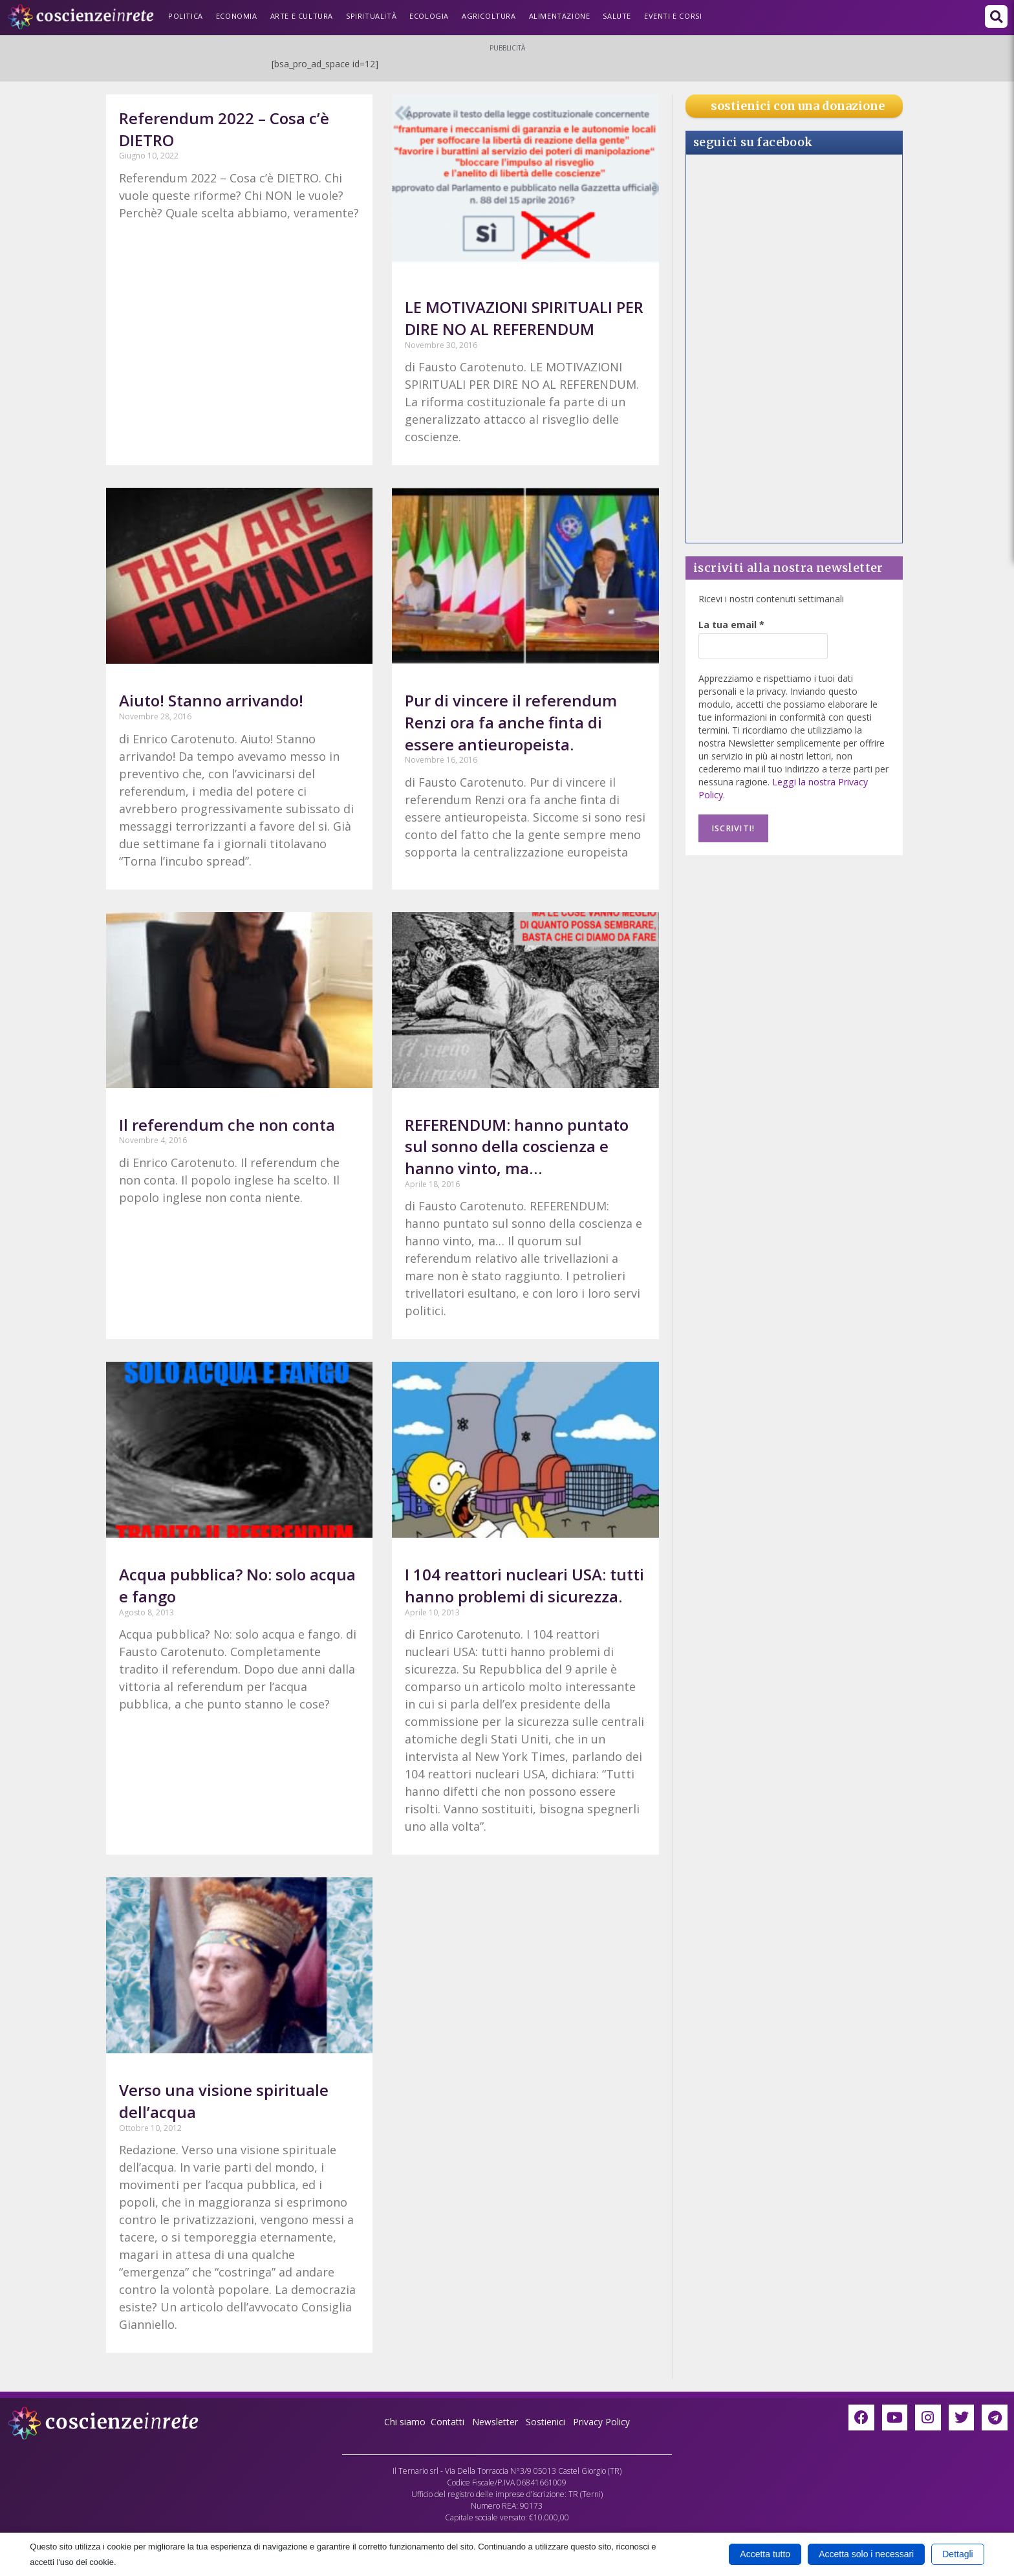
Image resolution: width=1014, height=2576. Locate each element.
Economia (236, 16)
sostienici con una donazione (798, 105)
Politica (185, 16)
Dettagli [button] (957, 2554)
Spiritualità (371, 16)
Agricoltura (489, 16)
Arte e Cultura (301, 16)
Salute (617, 16)
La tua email (731, 624)
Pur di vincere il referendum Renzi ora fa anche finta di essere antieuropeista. (511, 722)
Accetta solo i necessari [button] (866, 2554)
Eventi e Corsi (673, 16)
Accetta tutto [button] (765, 2554)
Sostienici (547, 2422)
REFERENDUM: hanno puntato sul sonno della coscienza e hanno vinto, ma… (517, 1146)
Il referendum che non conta (227, 1124)
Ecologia (429, 16)
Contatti (447, 2422)
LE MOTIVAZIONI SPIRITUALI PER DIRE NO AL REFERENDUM (524, 318)
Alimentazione (559, 16)
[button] (996, 16)
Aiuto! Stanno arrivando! (211, 700)
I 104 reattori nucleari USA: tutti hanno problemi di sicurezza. (524, 1585)
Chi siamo (405, 2422)
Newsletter (495, 2422)
